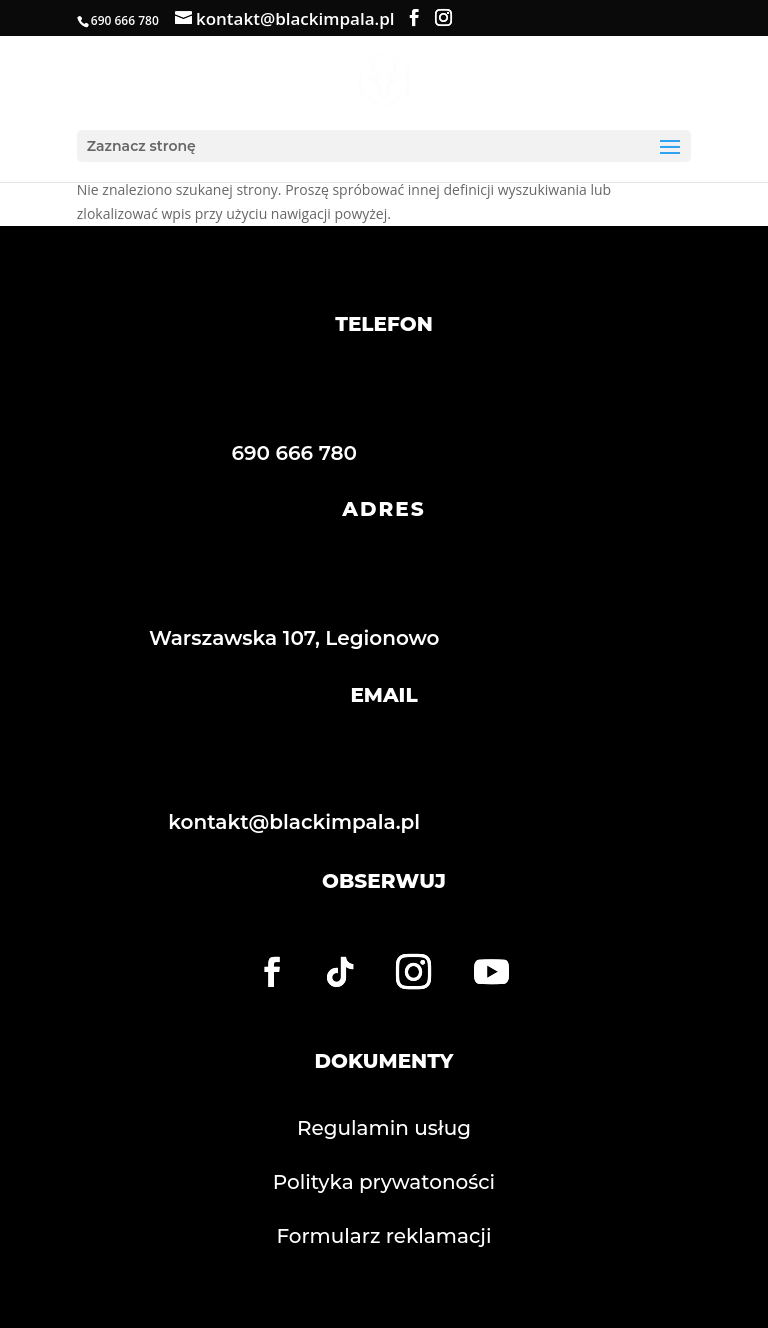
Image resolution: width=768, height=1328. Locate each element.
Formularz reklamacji (383, 1236)
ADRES (383, 509)
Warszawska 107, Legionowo (294, 638)
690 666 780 (294, 453)
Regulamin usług (384, 1128)
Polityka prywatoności (384, 1182)
